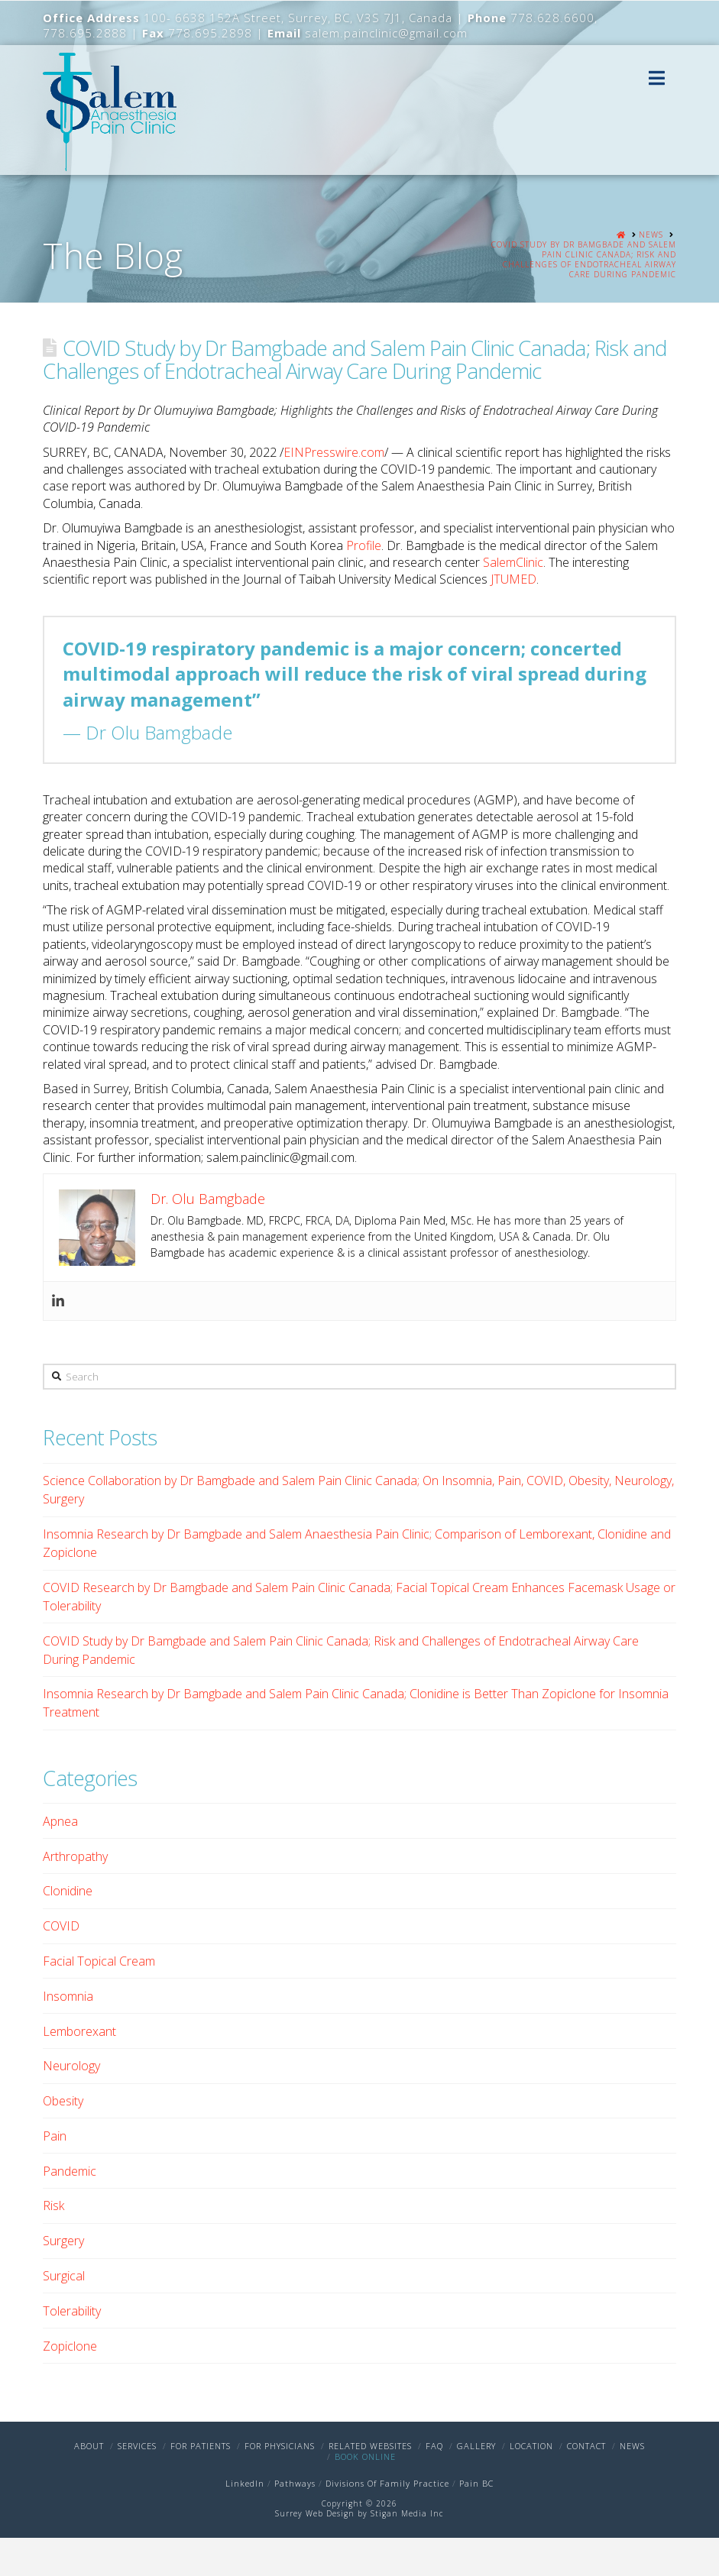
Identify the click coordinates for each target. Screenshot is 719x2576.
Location (531, 2445)
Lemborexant (79, 2031)
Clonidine (67, 1890)
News (632, 2445)
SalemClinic (513, 562)
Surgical (64, 2275)
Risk (53, 2205)
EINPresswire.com (333, 452)
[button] (656, 77)
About (89, 2445)
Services (137, 2445)
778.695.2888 (85, 32)
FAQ (434, 2445)
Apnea (60, 1821)
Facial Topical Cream (99, 1961)
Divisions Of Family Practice (387, 2483)
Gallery (476, 2445)
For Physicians (280, 2445)
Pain (54, 2136)
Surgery (63, 2240)
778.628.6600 (552, 17)
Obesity (63, 2100)
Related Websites (370, 2445)
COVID (61, 1925)
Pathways (295, 2483)
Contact (586, 2445)
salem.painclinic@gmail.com (386, 32)
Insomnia (68, 1996)
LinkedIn (244, 2483)
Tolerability (72, 2311)
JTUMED (513, 579)
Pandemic (69, 2171)
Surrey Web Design (315, 2513)
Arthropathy (75, 1856)
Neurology (71, 2065)
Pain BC (476, 2483)
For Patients (200, 2445)
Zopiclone (70, 2346)
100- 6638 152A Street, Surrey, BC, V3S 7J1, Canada (298, 17)
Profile (363, 545)
